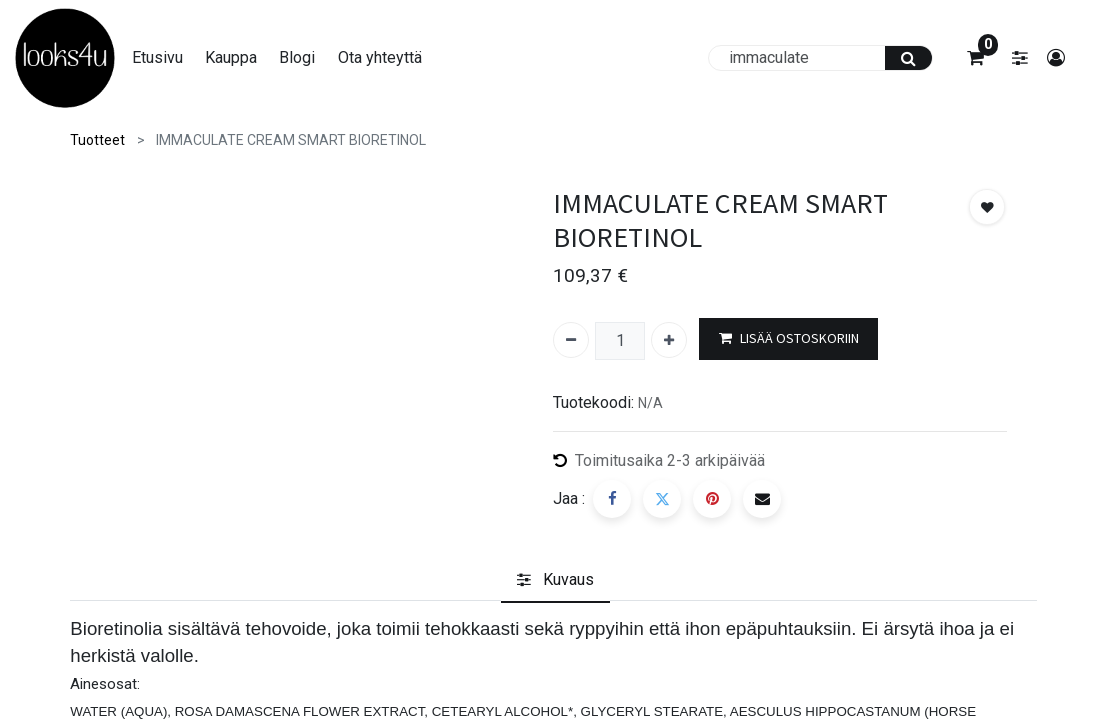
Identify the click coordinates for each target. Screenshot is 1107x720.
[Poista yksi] (571, 340)
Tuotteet (97, 140)
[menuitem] (167, 58)
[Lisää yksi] (669, 340)
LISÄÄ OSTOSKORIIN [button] (789, 338)
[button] (987, 207)
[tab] (555, 580)
